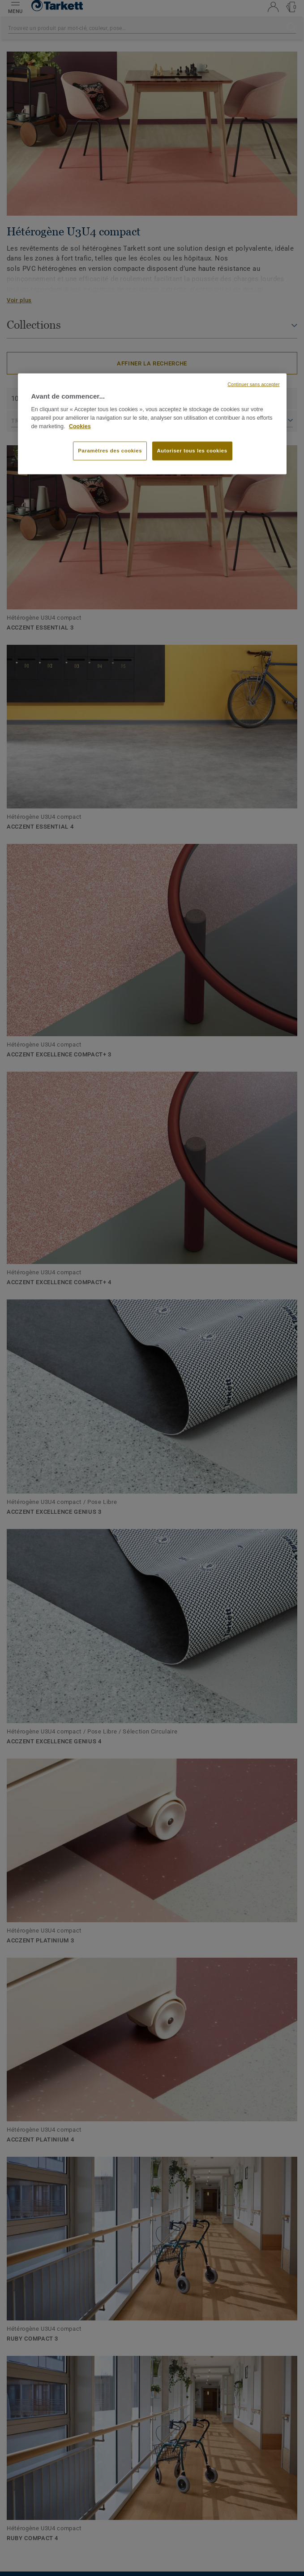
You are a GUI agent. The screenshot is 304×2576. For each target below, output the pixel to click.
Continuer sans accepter (253, 384)
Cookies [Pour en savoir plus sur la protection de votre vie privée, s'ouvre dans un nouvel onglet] (80, 426)
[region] (152, 423)
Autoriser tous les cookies (192, 450)
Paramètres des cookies (110, 450)
